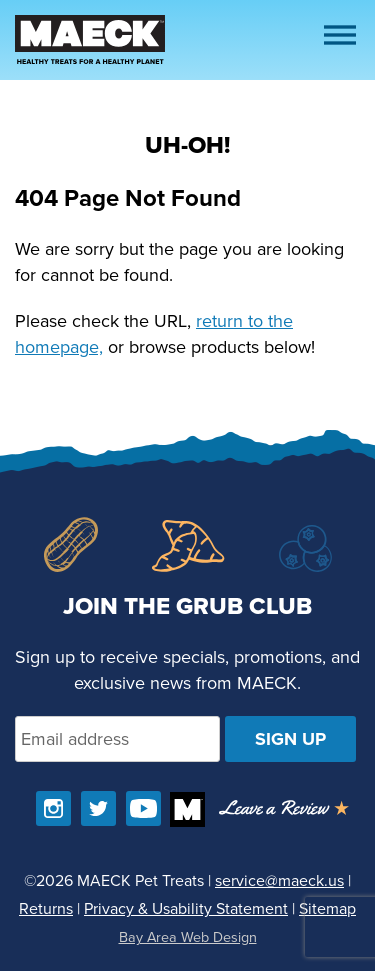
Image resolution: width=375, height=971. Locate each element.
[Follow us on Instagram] (53, 808)
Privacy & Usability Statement (186, 908)
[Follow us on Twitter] (98, 808)
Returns (46, 908)
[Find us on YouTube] (143, 808)
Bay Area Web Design (188, 937)
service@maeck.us (279, 880)
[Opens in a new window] (284, 809)
